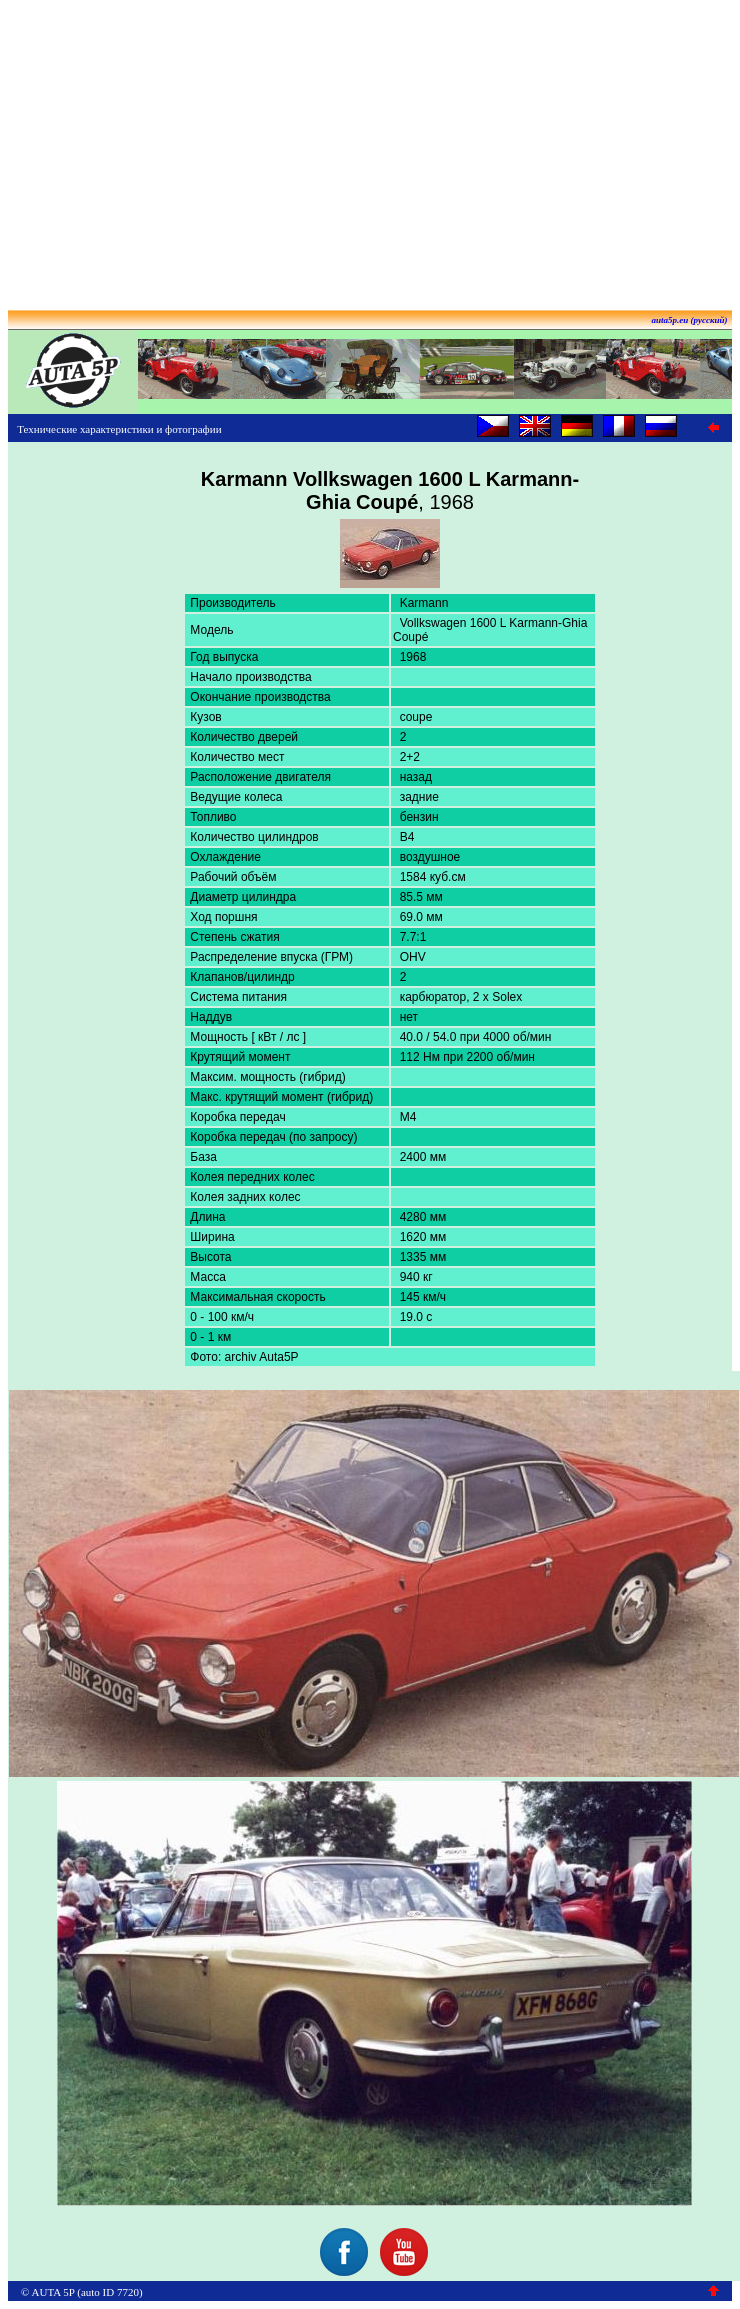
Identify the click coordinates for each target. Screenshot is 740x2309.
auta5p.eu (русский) (690, 320)
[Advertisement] (370, 148)
